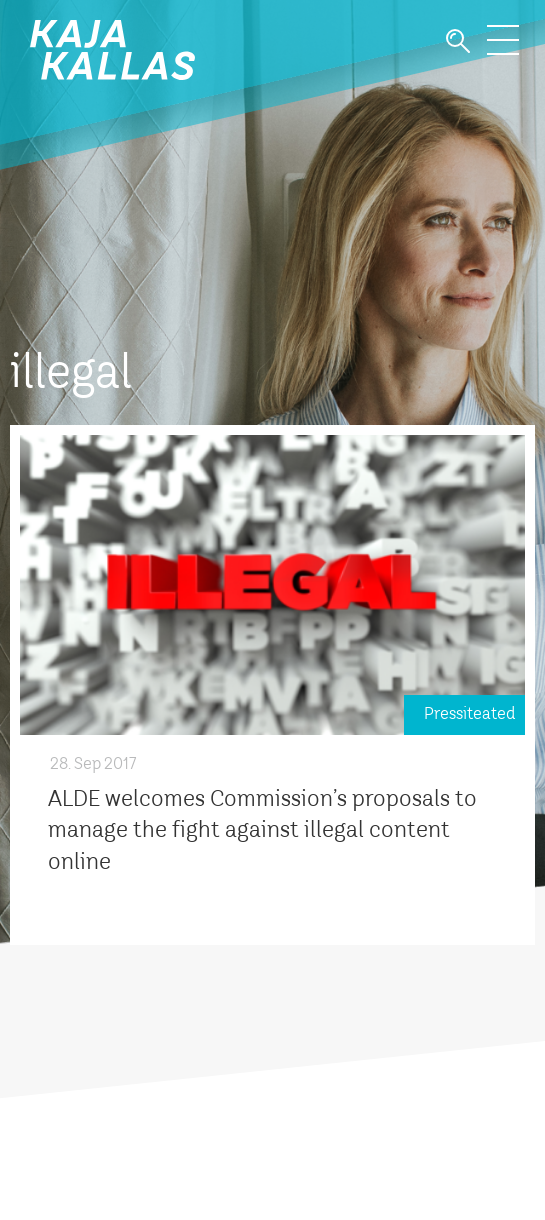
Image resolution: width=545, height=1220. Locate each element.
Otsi (458, 41)
